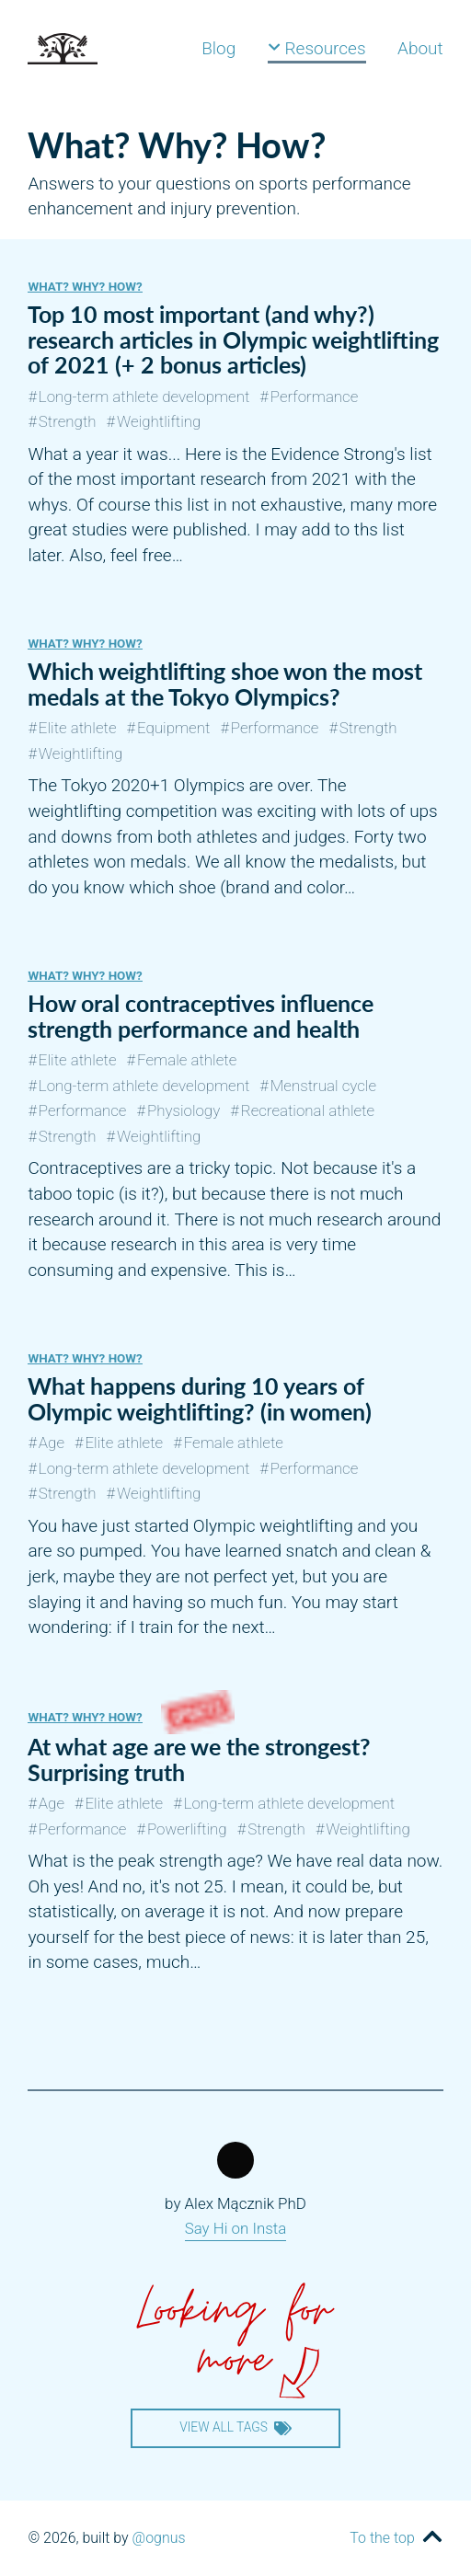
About (420, 48)
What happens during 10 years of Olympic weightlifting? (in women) (200, 1398)
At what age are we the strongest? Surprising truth (199, 1759)
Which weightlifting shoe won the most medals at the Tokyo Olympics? (225, 683)
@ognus (159, 2538)
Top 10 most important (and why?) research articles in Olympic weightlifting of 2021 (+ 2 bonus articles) (233, 339)
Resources (317, 48)
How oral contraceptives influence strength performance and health (200, 1015)
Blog (218, 48)
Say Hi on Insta (236, 2228)
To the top (382, 2538)
